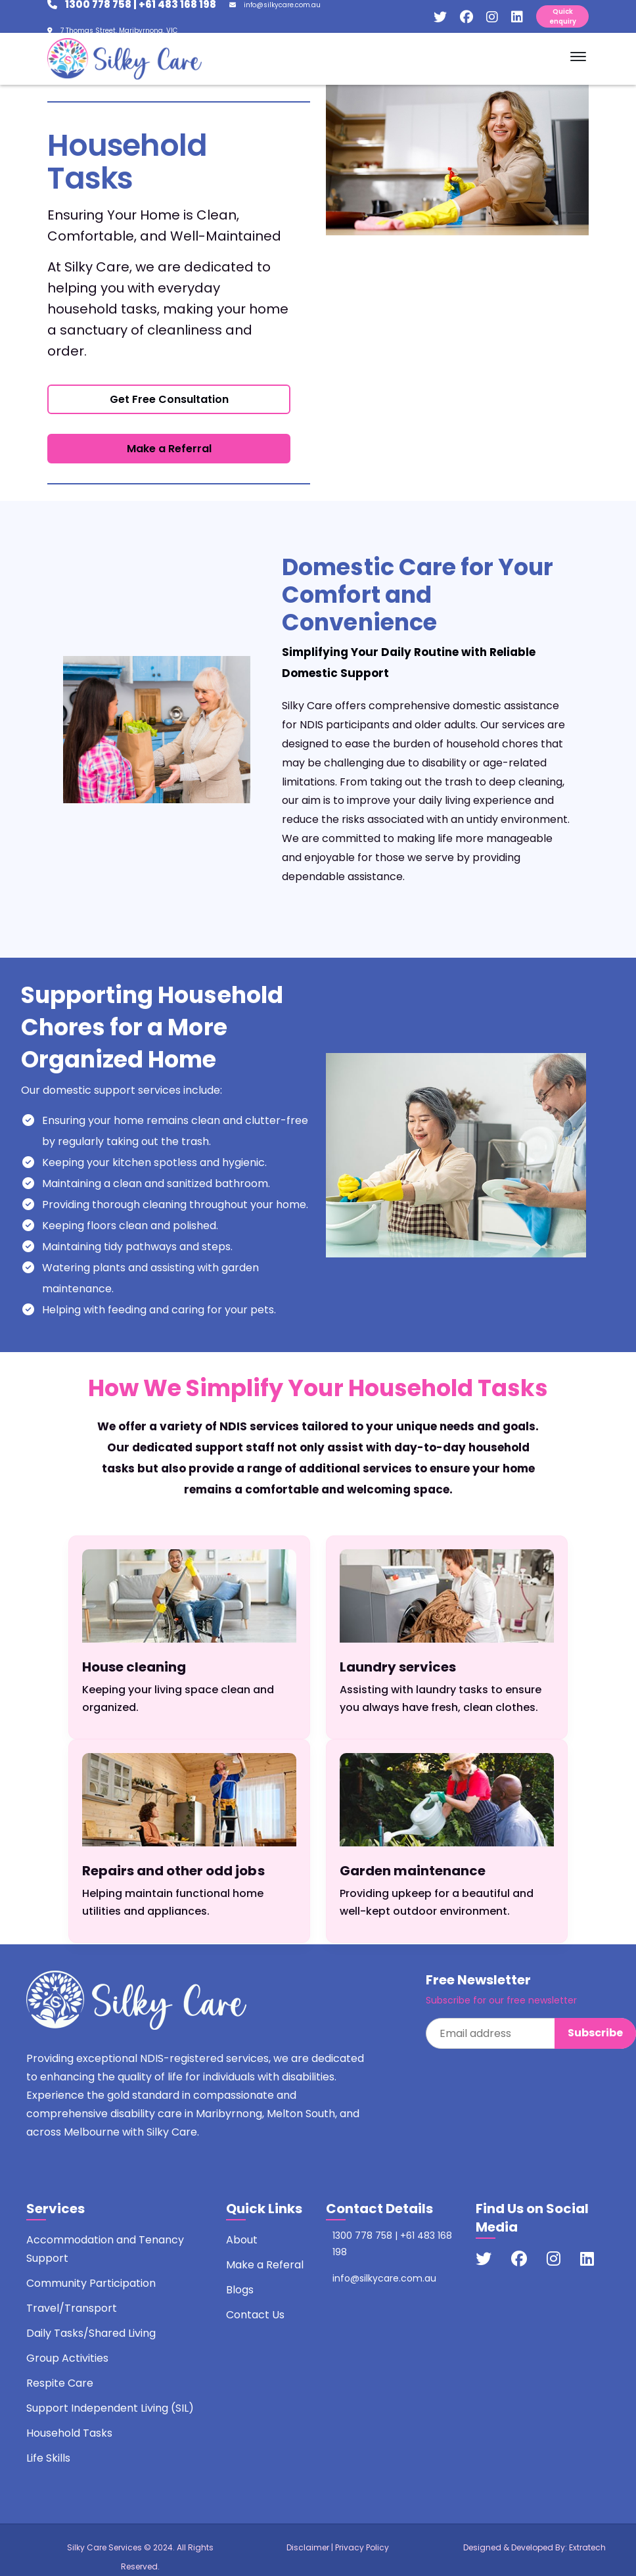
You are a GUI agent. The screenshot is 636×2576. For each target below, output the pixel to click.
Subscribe (595, 2032)
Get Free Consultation (169, 399)
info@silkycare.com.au (275, 5)
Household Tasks (69, 2433)
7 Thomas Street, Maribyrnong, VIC (112, 30)
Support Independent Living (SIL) (110, 2408)
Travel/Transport (71, 2308)
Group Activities (67, 2358)
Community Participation (91, 2283)
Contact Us (255, 2314)
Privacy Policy (362, 2547)
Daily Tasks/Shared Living (91, 2333)
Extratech (587, 2547)
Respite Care (59, 2383)
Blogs (240, 2289)
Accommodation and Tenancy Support (105, 2249)
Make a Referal (265, 2264)
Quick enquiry (562, 16)
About (242, 2239)
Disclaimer (307, 2547)
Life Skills (48, 2458)
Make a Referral (169, 448)
